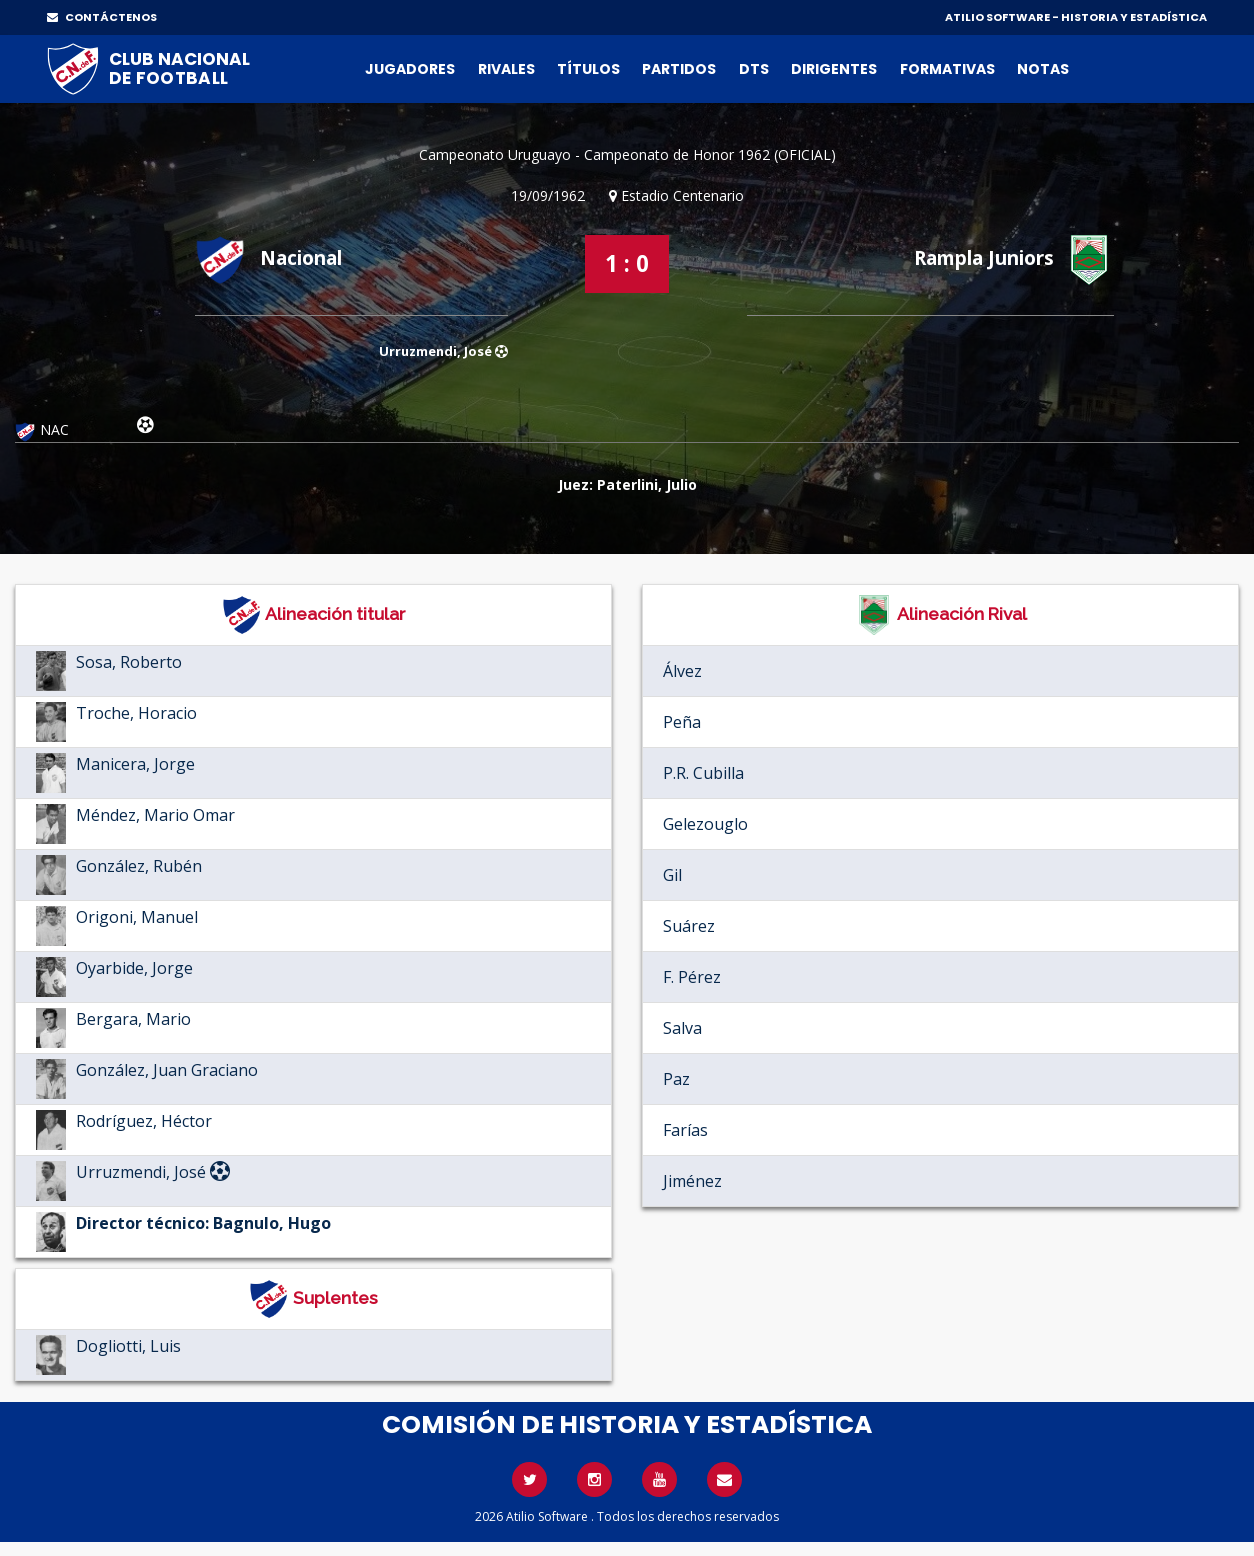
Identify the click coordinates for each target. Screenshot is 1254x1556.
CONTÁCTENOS (102, 17)
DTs (754, 69)
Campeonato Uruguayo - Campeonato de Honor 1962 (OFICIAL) (627, 154)
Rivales (506, 69)
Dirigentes (834, 69)
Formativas (947, 69)
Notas (1043, 69)
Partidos (679, 69)
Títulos (588, 69)
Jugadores (410, 69)
